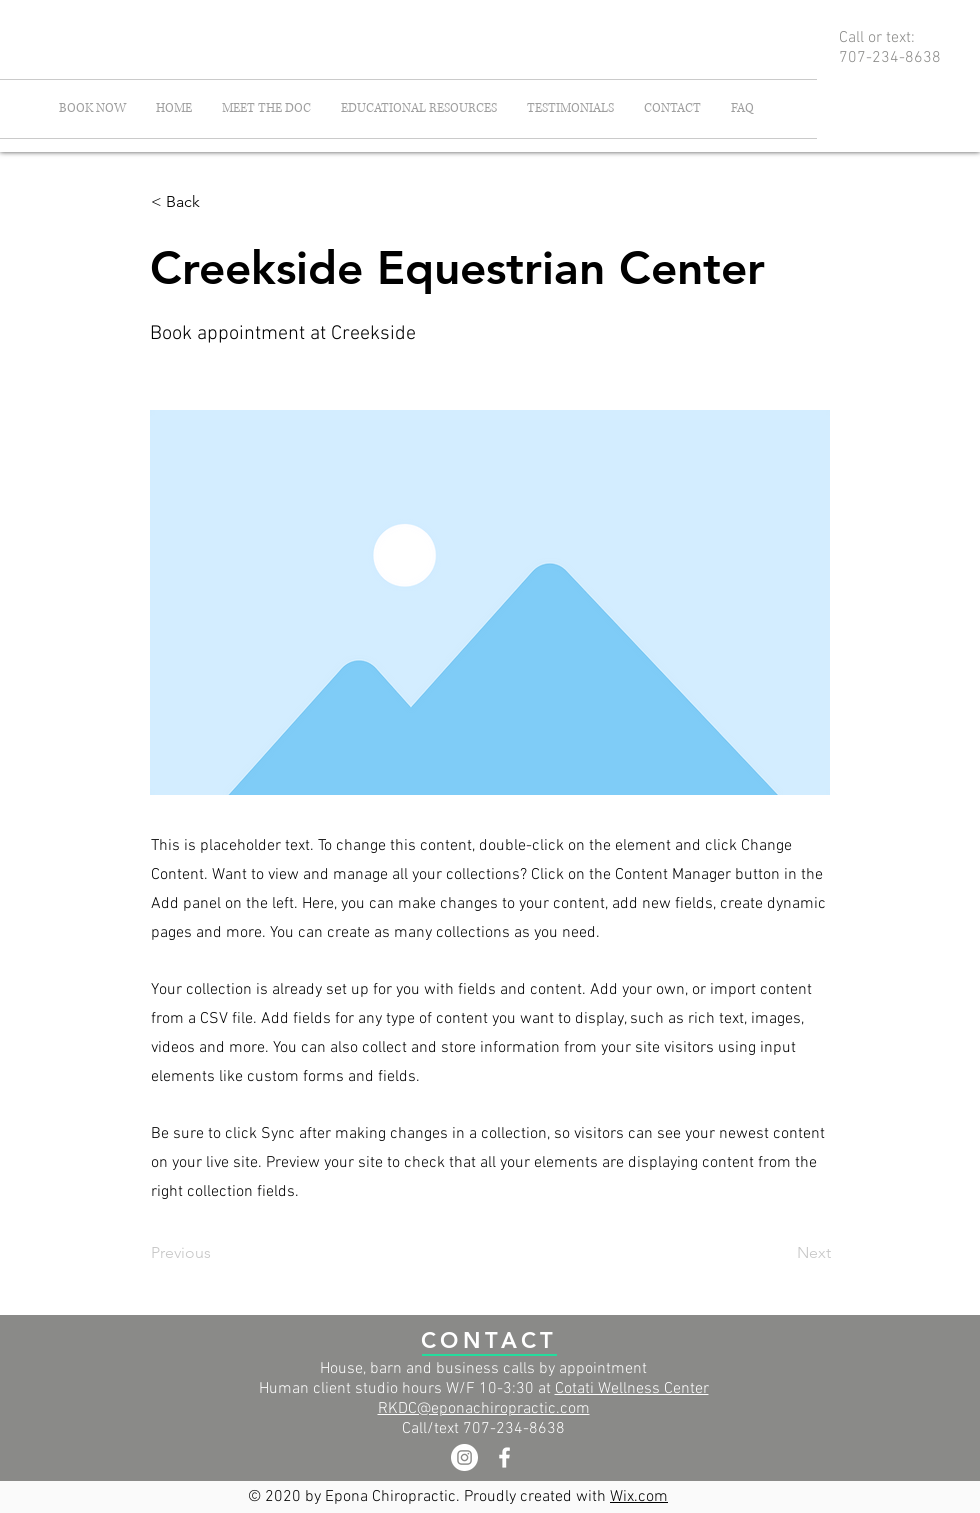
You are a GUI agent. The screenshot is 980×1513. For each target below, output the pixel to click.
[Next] (781, 1253)
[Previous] (217, 1253)
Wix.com (639, 1497)
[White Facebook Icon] (504, 1457)
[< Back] (217, 202)
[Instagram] (464, 1457)
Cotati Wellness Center (632, 1389)
